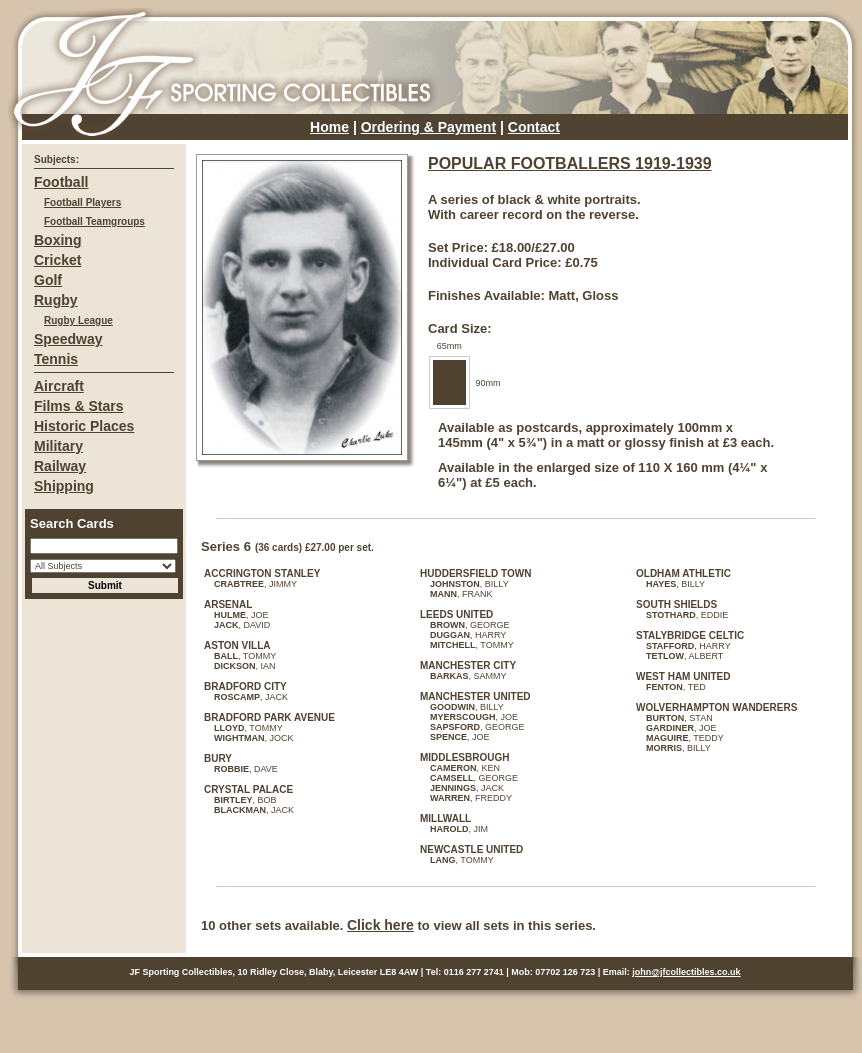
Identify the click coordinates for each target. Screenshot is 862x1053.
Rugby (56, 300)
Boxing (57, 240)
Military (58, 446)
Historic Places (84, 426)
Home (329, 127)
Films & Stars (78, 406)
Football (61, 182)
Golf (48, 280)
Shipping (64, 486)
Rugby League (78, 320)
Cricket (57, 260)
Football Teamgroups (94, 221)
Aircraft (59, 386)
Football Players (82, 202)
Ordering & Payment (428, 127)
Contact (534, 127)
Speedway (68, 339)
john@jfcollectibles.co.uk (686, 972)
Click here (380, 925)
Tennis (56, 359)
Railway (60, 466)
